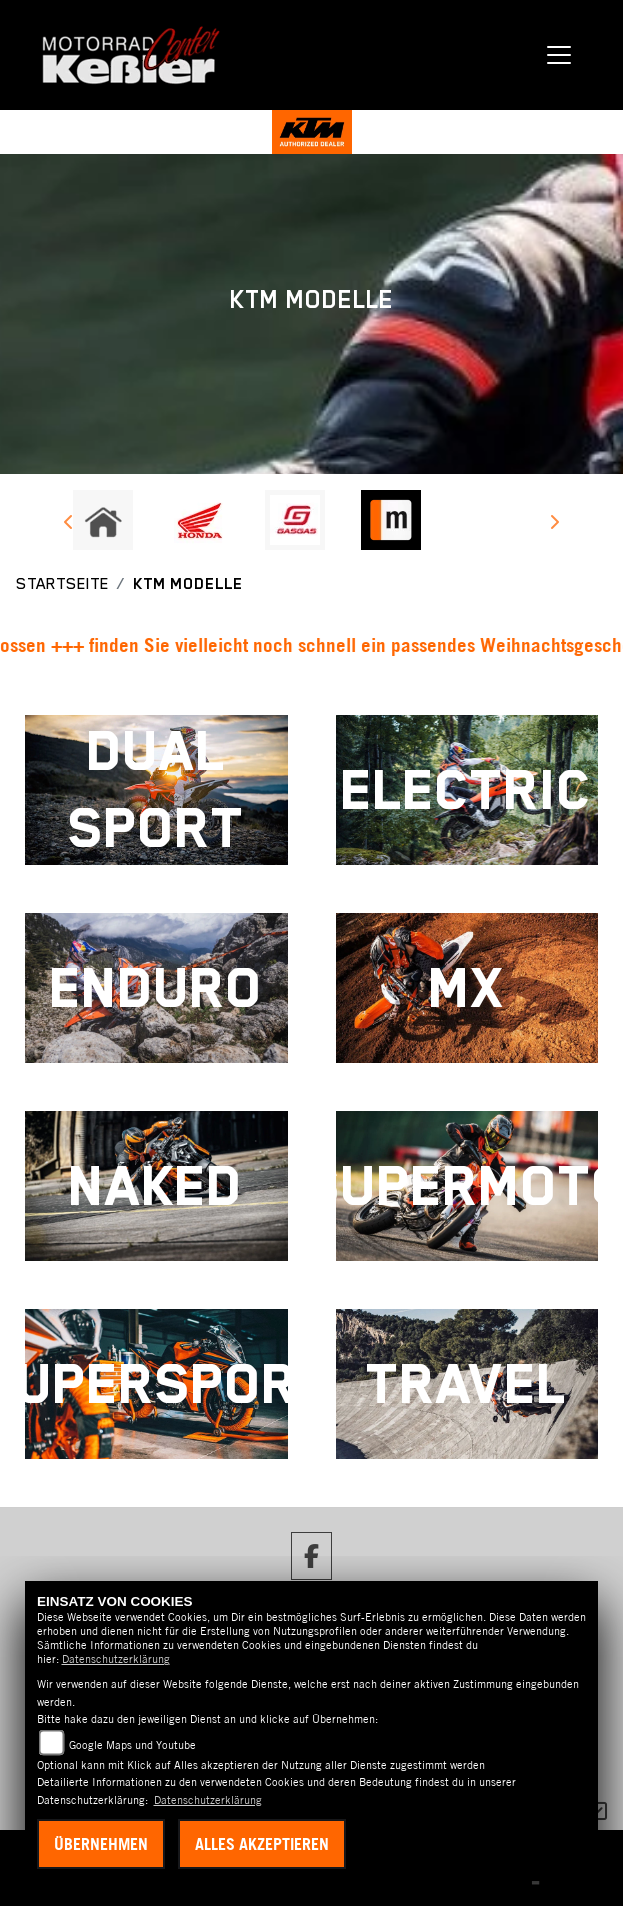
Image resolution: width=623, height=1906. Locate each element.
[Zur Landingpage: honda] (199, 520)
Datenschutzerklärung (116, 1659)
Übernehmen (101, 1844)
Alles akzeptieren (262, 1844)
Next (554, 525)
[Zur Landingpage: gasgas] (295, 520)
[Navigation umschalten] (560, 55)
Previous (69, 525)
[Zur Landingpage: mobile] (391, 520)
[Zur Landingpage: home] (103, 520)
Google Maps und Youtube (132, 1745)
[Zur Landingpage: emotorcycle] (487, 520)
